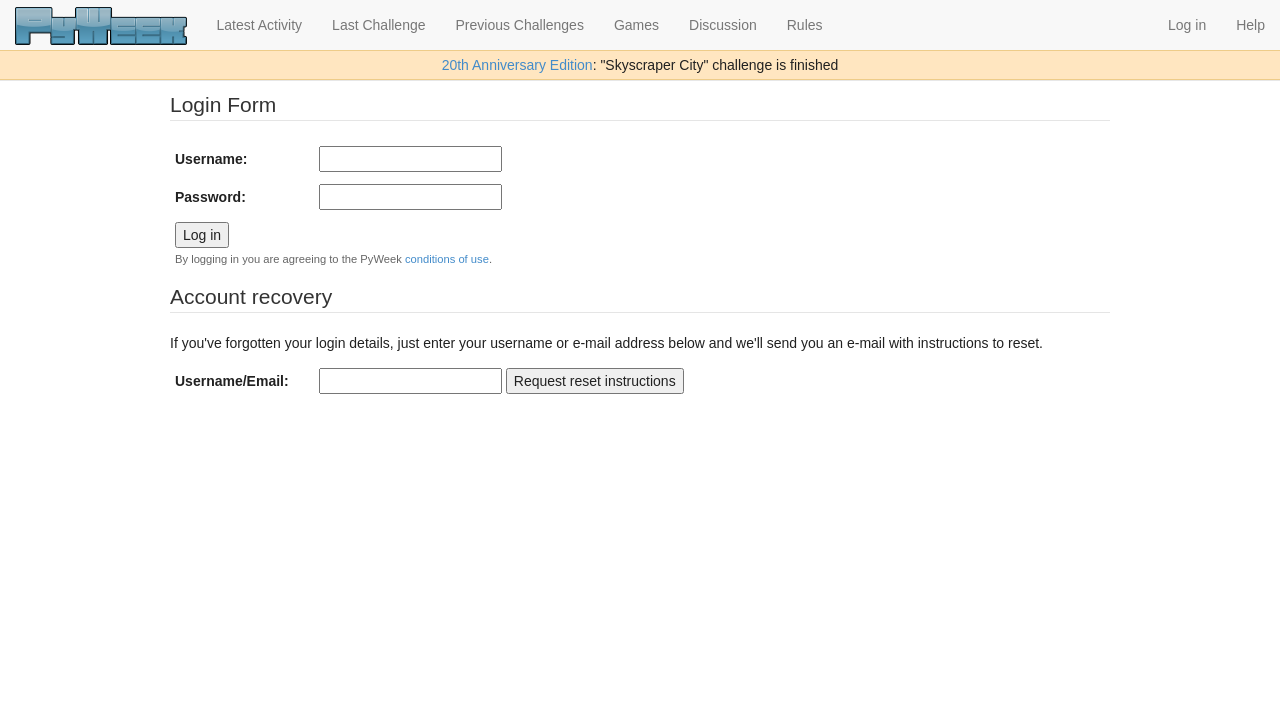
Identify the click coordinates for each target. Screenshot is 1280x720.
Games (636, 25)
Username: (211, 159)
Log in (1187, 25)
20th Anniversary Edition (517, 65)
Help (1250, 25)
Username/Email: (232, 381)
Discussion (723, 25)
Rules (805, 25)
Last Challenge (378, 25)
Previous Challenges (520, 25)
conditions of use (447, 259)
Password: (210, 197)
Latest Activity (260, 25)
